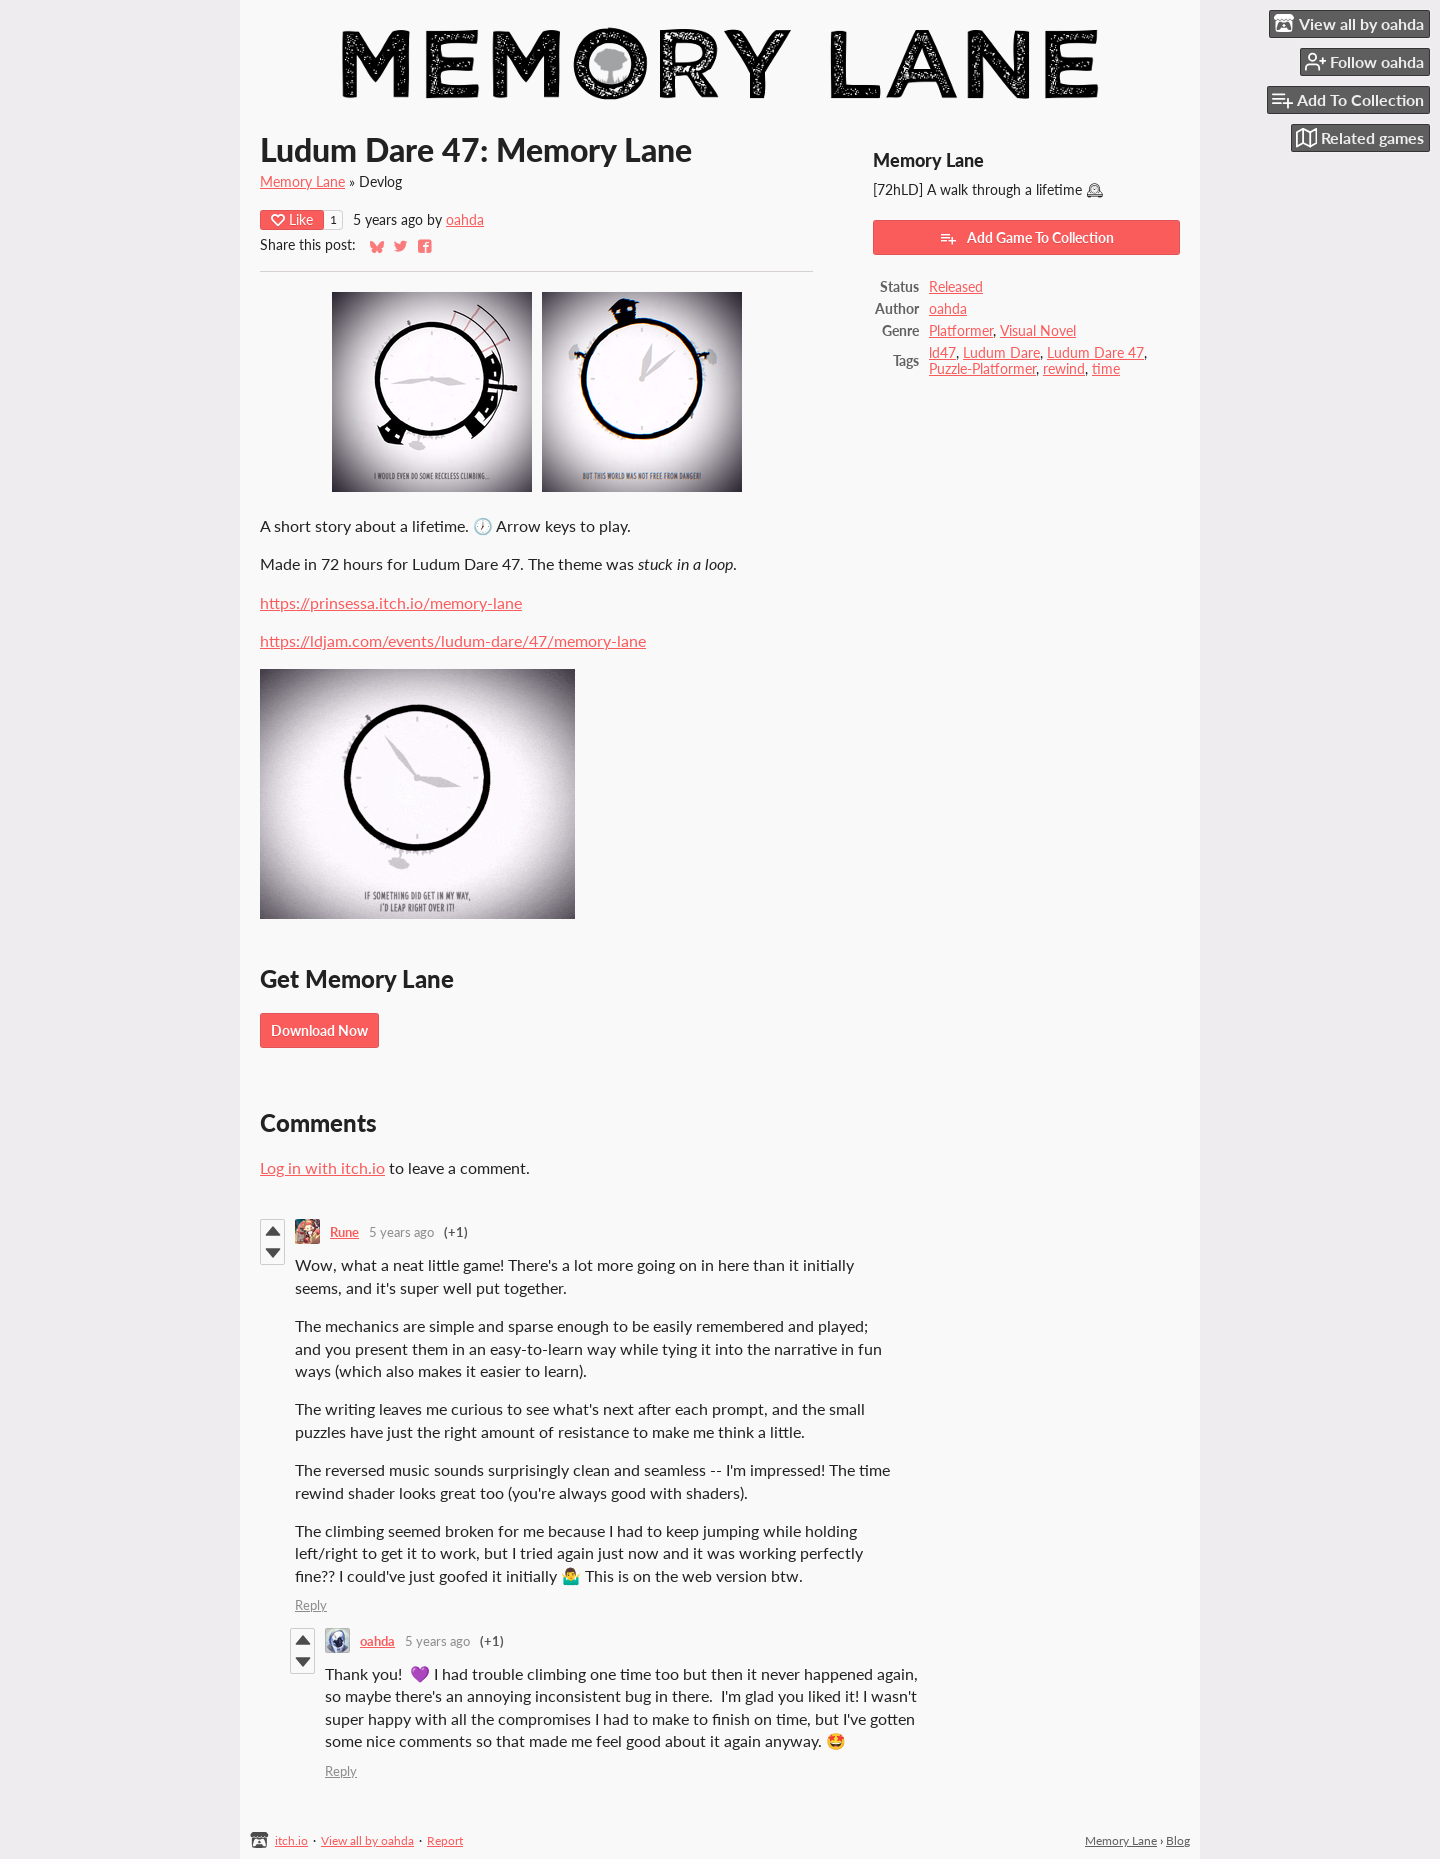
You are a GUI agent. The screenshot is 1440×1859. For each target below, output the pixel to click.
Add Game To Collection (1026, 238)
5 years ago (401, 1232)
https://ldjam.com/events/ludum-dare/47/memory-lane (453, 640)
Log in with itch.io (322, 1167)
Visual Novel (1038, 331)
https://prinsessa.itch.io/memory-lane (391, 602)
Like (292, 219)
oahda (465, 220)
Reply (311, 1605)
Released (956, 287)
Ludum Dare (1001, 353)
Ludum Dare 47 (1095, 353)
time (1106, 369)
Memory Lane (302, 182)
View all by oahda (367, 1840)
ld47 (942, 353)
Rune (344, 1232)
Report (445, 1840)
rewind (1064, 369)
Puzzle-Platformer (982, 369)
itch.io (291, 1840)
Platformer (961, 331)
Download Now (319, 1030)
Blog (1178, 1840)
